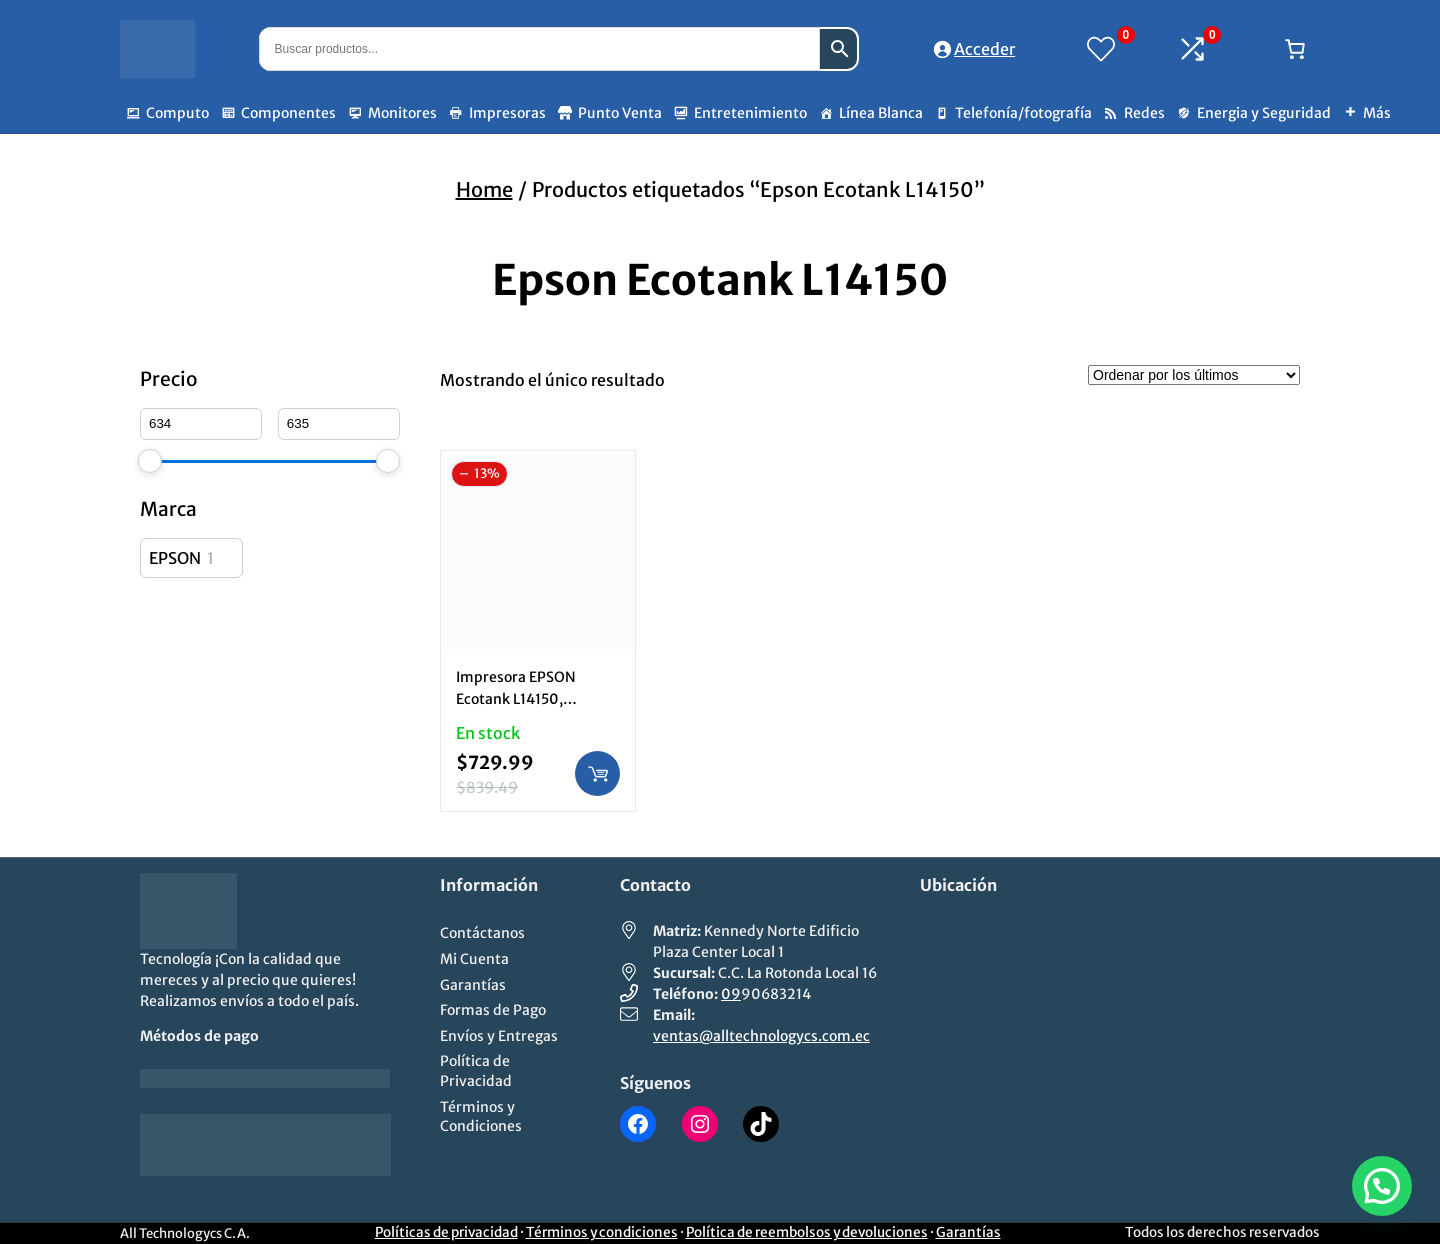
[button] (1382, 1186)
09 (731, 994)
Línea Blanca (881, 113)
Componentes (288, 113)
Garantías (968, 1232)
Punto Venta (620, 113)
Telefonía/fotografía (1023, 113)
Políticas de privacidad (446, 1232)
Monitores (402, 113)
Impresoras (507, 113)
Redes (1144, 113)
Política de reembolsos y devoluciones (807, 1232)
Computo (177, 113)
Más (1377, 113)
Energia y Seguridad (1264, 113)
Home (484, 189)
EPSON (175, 558)
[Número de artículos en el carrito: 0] (1295, 49)
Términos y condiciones (602, 1232)
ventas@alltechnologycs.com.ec (761, 1036)
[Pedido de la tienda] (1194, 375)
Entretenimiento (750, 113)
